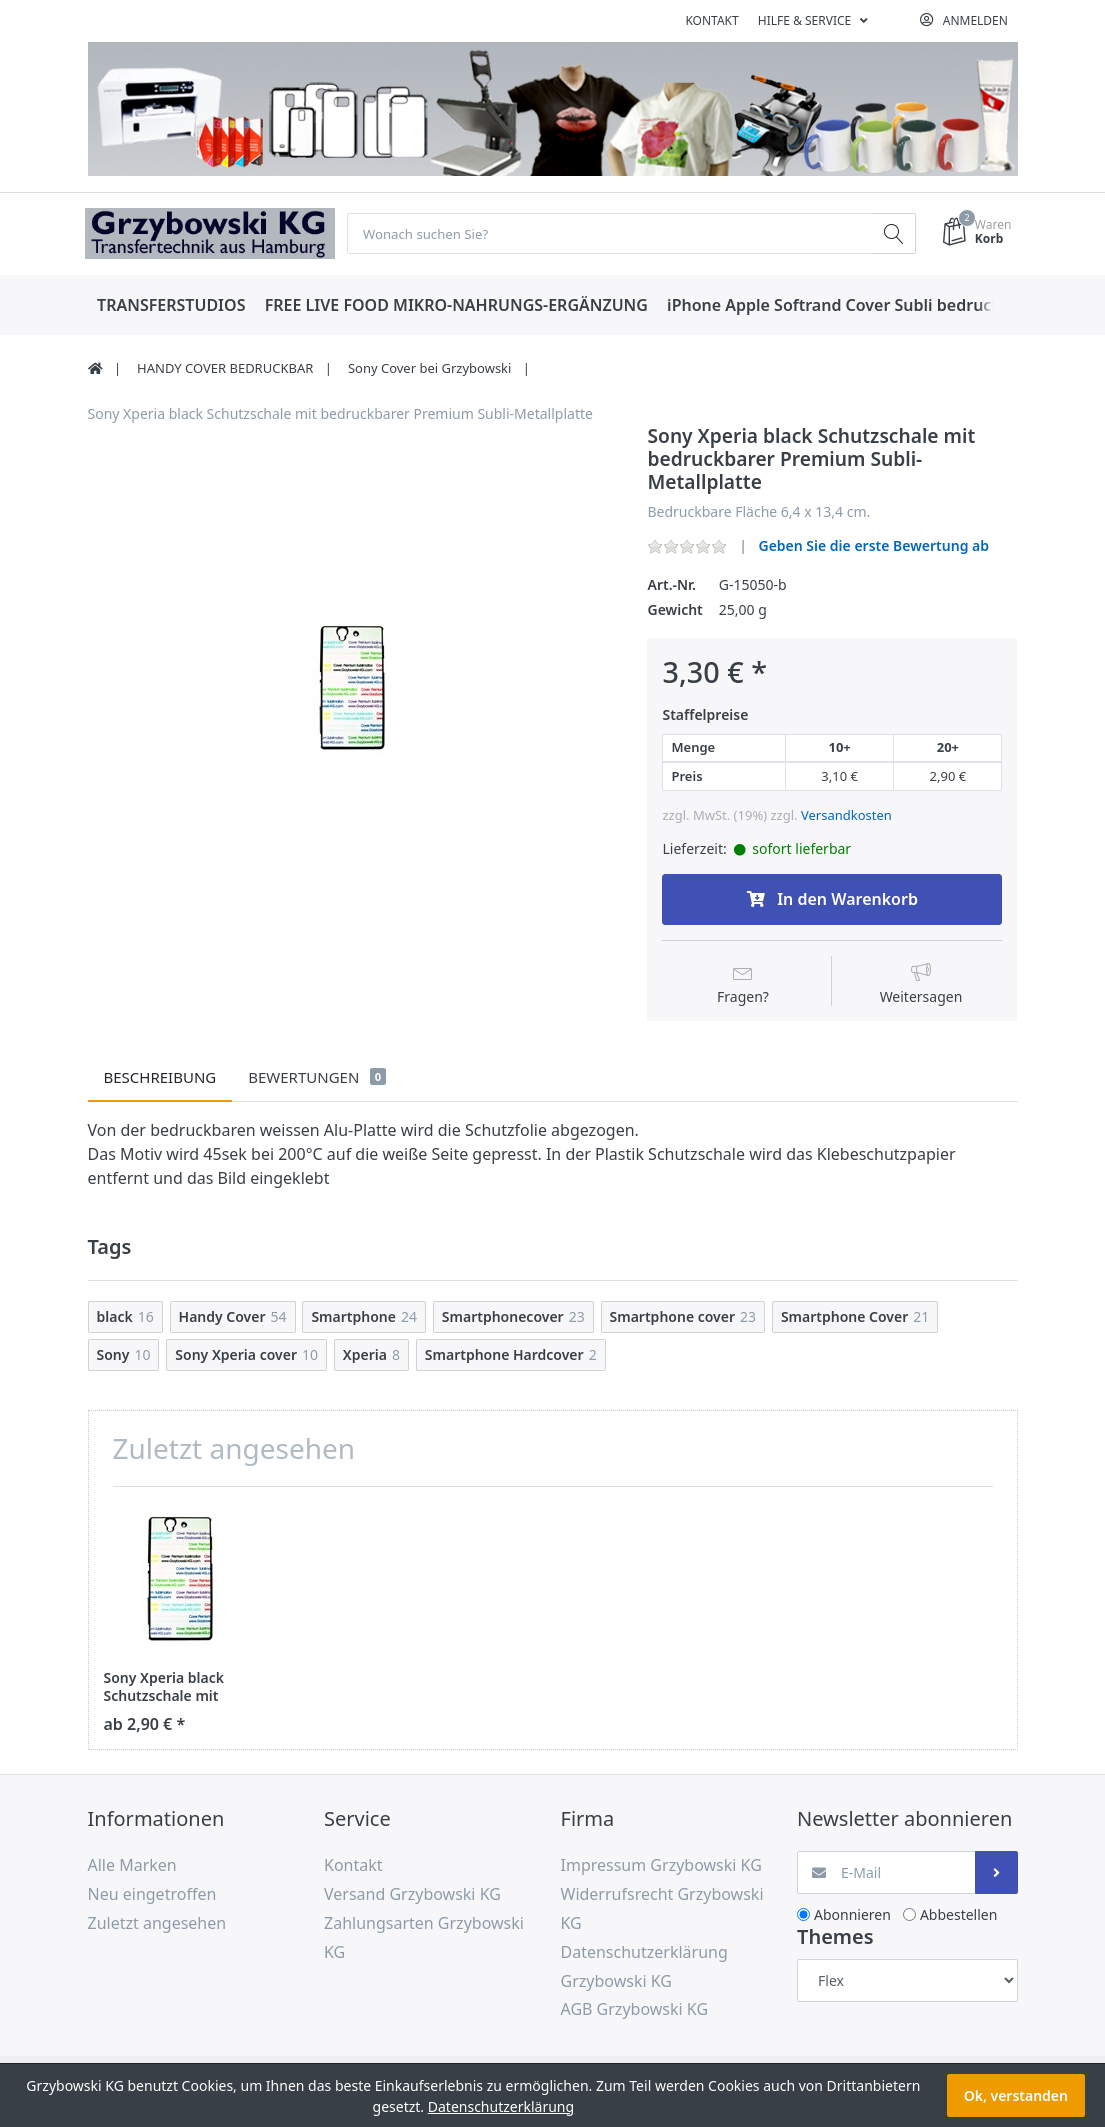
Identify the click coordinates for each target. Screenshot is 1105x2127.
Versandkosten (846, 815)
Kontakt (711, 20)
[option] (352, 689)
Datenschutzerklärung (501, 2106)
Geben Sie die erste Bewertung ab (873, 546)
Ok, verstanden (1016, 2095)
